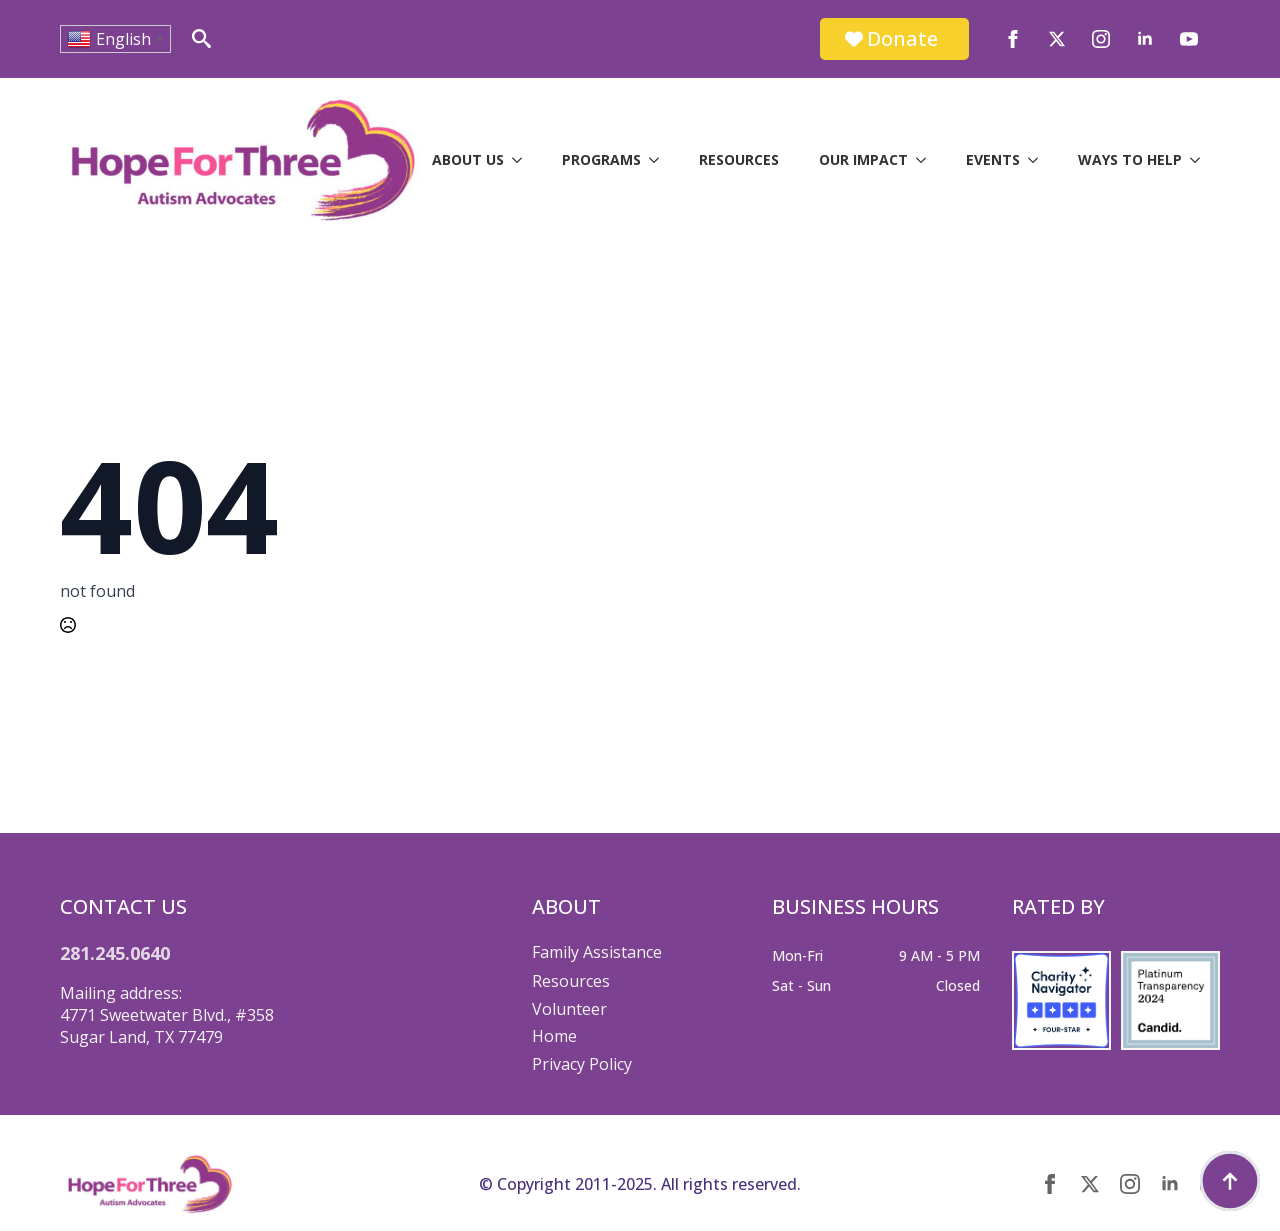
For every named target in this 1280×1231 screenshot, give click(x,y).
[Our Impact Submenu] (927, 160)
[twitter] (1057, 39)
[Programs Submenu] (660, 160)
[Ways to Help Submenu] (1201, 160)
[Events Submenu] (1039, 160)
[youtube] (1189, 39)
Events (993, 159)
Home (554, 1036)
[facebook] (1013, 39)
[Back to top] (1230, 1181)
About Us (468, 159)
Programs (601, 159)
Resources (739, 159)
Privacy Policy (582, 1064)
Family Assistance (597, 952)
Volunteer (569, 1009)
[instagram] (1101, 39)
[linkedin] (1145, 39)
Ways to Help (1130, 159)
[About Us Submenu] (523, 160)
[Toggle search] (201, 38)
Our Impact (863, 159)
